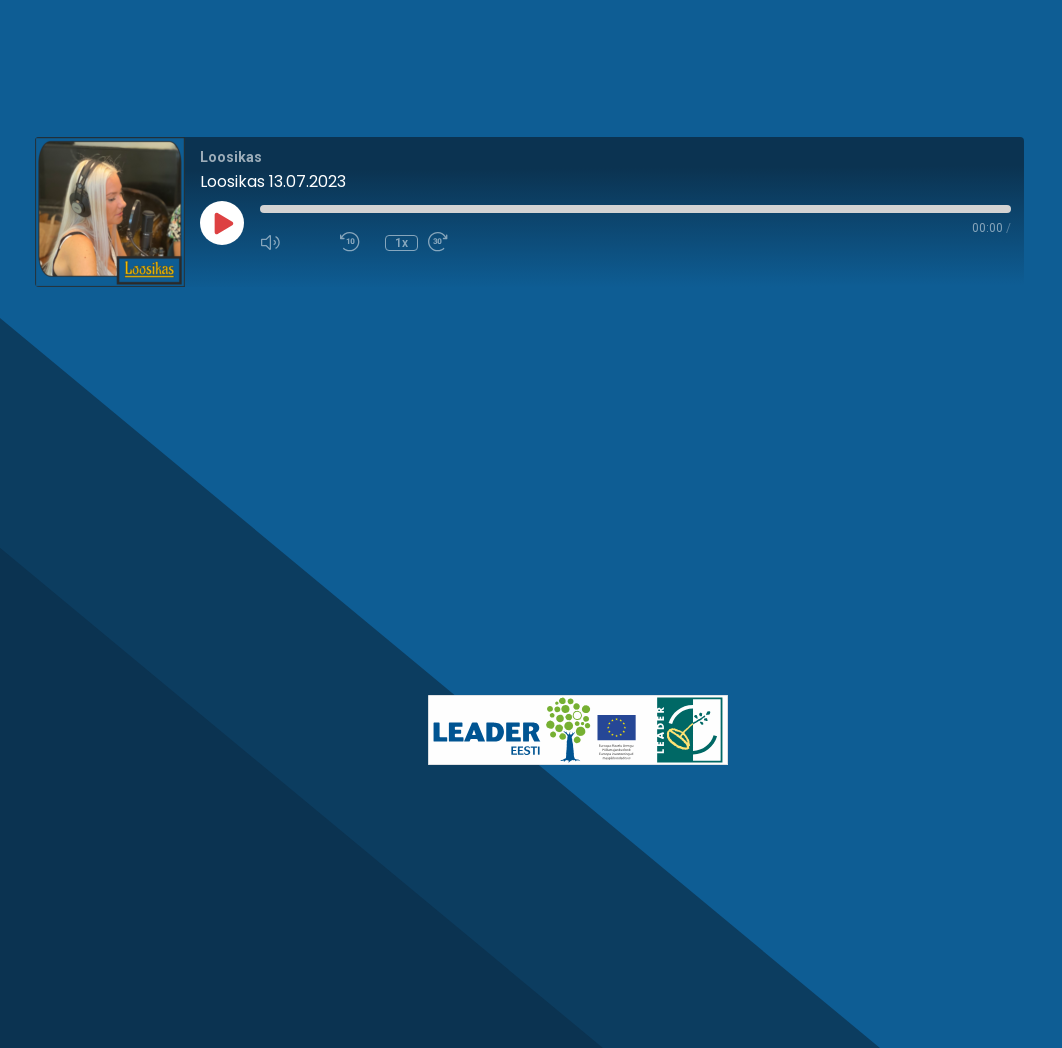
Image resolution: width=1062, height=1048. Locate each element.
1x (401, 243)
